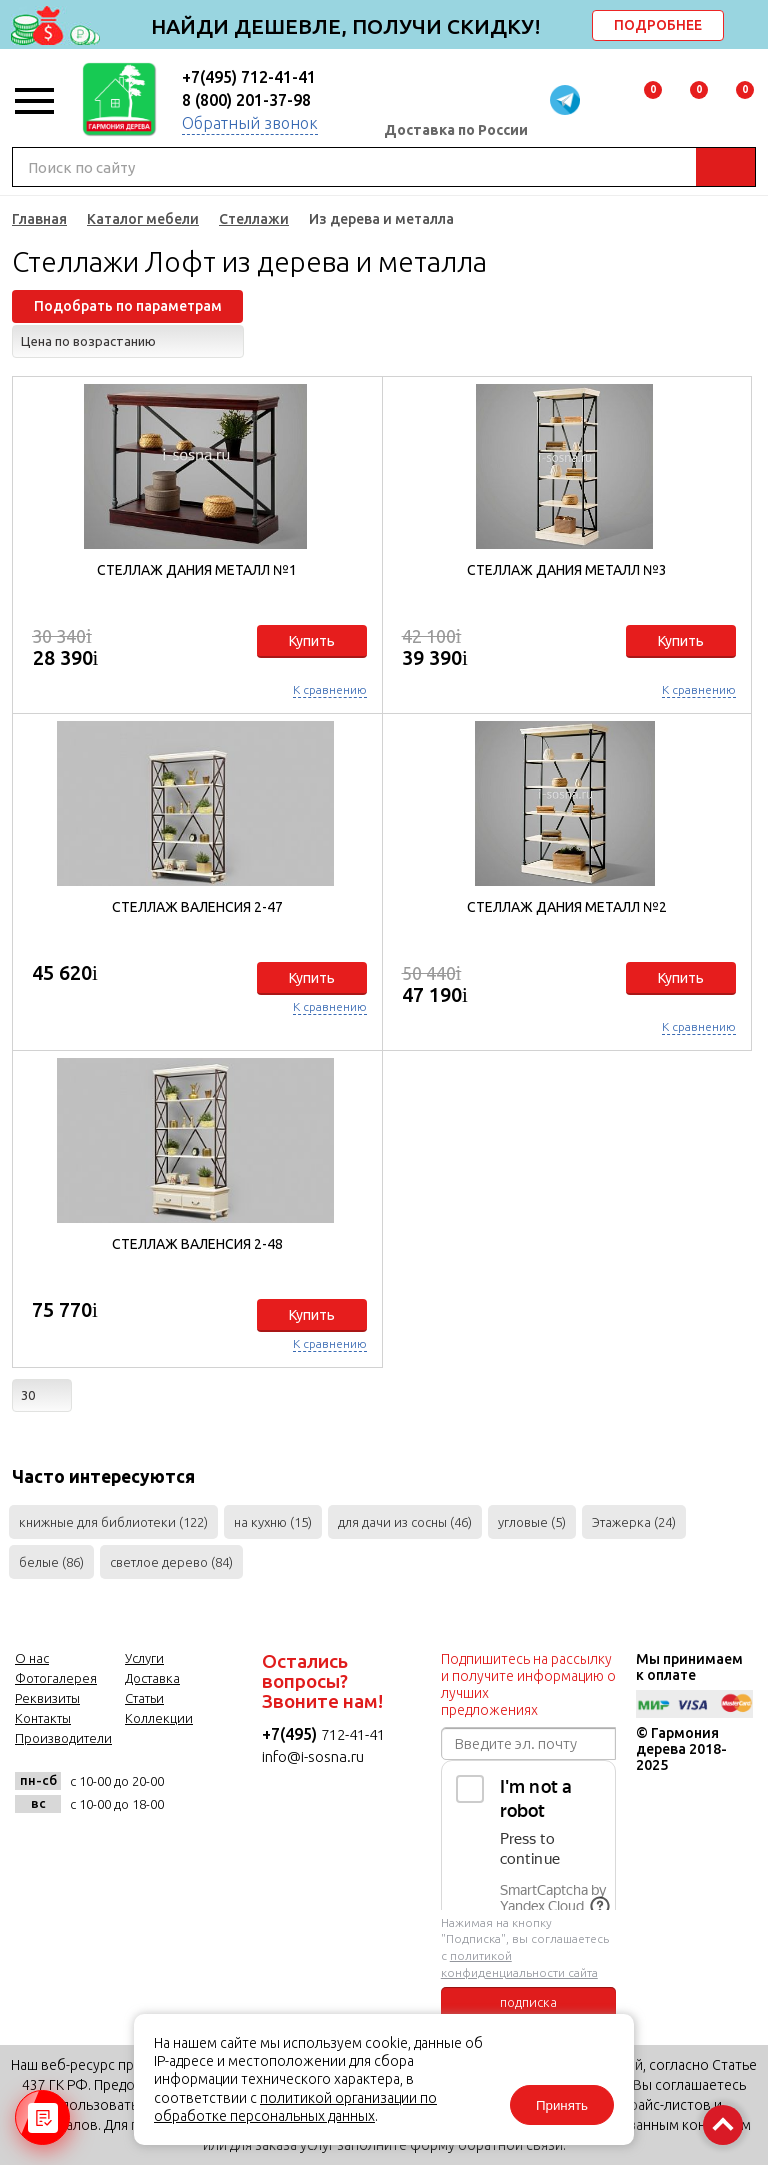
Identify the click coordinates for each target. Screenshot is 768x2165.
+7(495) (291, 1734)
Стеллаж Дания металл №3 (567, 570)
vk (35, 1848)
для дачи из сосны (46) (405, 1522)
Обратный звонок (250, 123)
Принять (562, 2105)
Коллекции (159, 1718)
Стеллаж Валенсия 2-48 (197, 1244)
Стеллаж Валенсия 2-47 (197, 907)
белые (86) (51, 1562)
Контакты (43, 1718)
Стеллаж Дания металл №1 (197, 570)
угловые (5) (532, 1522)
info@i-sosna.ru (313, 1756)
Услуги (144, 1658)
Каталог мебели (143, 219)
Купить (312, 641)
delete (750, 27)
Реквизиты (47, 1698)
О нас (32, 1658)
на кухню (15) (273, 1522)
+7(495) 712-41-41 (249, 77)
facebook (84, 1848)
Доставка (152, 1678)
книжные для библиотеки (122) (113, 1522)
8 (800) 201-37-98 (246, 100)
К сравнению (330, 689)
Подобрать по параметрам (128, 306)
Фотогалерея (56, 1678)
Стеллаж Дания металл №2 (567, 907)
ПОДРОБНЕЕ (658, 25)
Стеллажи (254, 219)
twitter (133, 1848)
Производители (63, 1738)
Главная (39, 219)
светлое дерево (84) (171, 1562)
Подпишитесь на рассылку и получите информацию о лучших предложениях (528, 1684)
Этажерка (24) (634, 1522)
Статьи (144, 1698)
